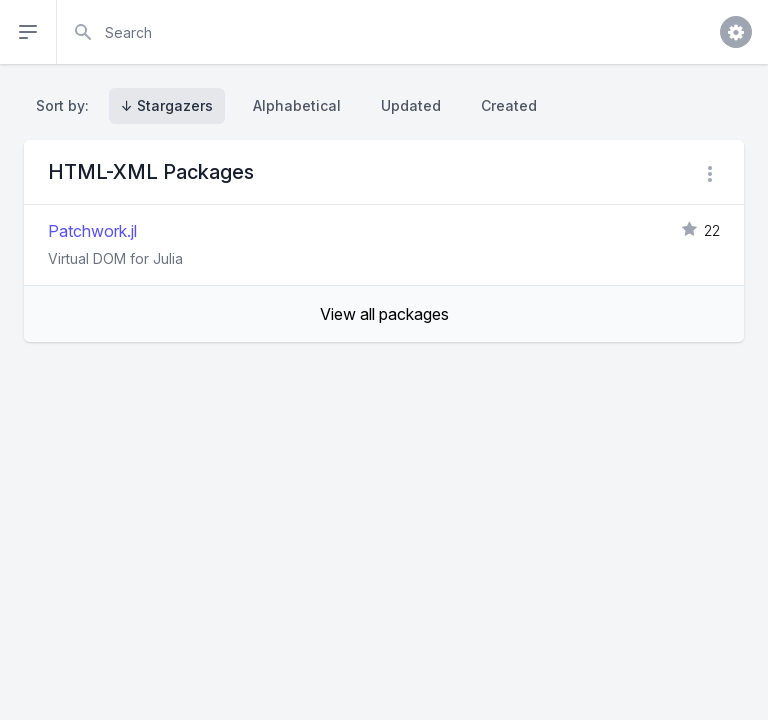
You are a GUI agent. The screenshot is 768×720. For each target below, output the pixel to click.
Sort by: (66, 105)
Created (509, 105)
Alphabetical (297, 105)
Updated (411, 105)
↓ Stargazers (167, 105)
